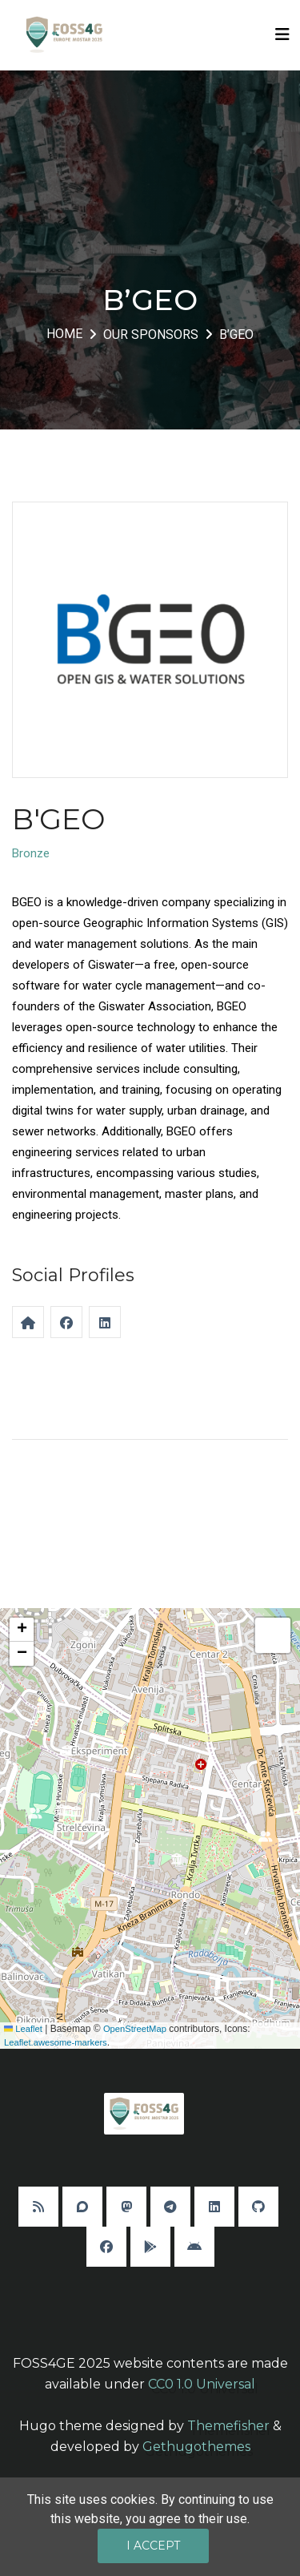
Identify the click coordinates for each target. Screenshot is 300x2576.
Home (64, 333)
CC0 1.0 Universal (201, 2384)
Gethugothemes (196, 2446)
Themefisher (228, 2425)
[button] (76, 1816)
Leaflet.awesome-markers (55, 2042)
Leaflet (23, 2029)
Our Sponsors (150, 334)
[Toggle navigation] (282, 34)
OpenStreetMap (134, 2029)
